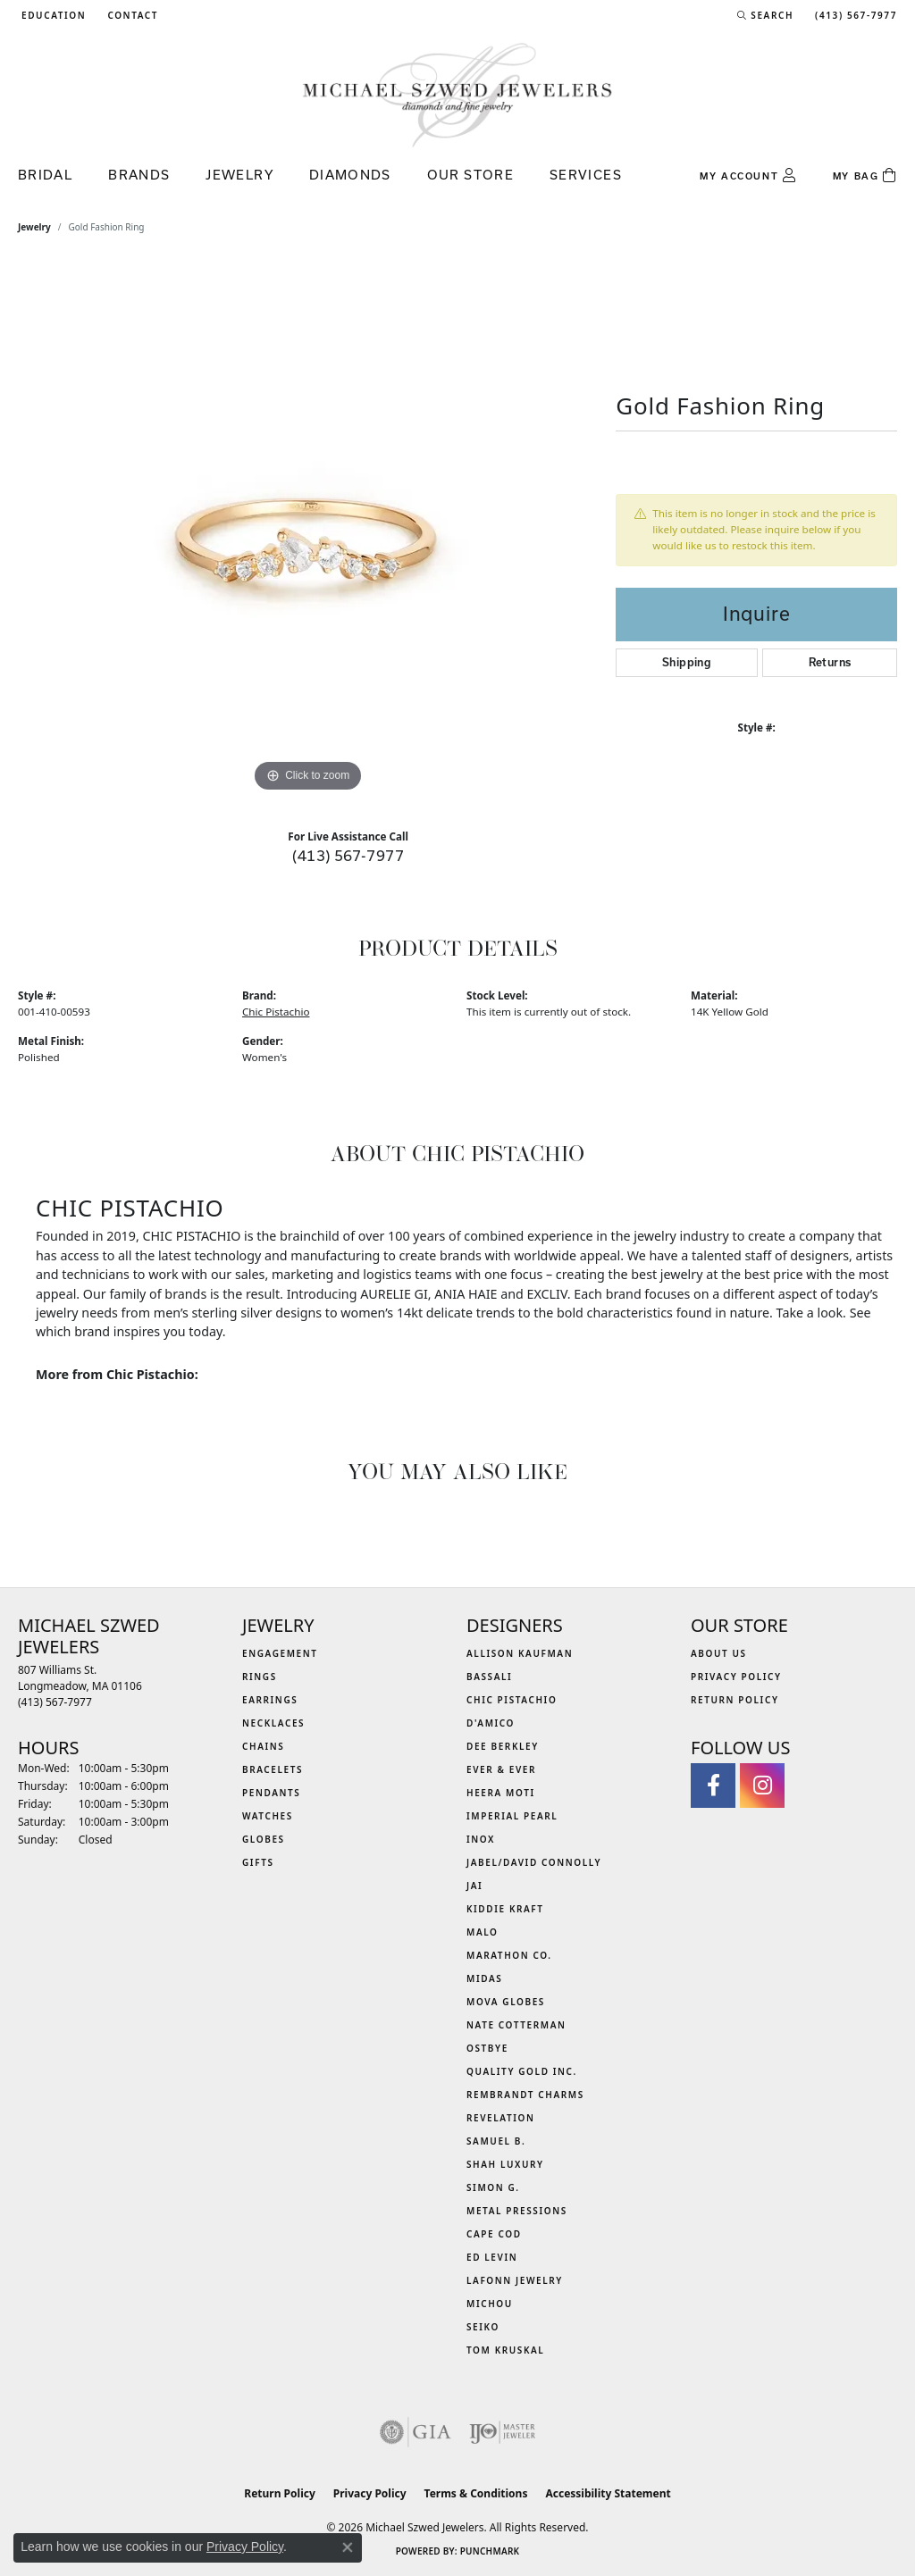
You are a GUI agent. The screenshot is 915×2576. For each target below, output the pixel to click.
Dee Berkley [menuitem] (502, 1746)
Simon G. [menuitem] (493, 2187)
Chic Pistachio (275, 1011)
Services (586, 174)
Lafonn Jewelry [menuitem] (514, 2280)
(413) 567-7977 (348, 855)
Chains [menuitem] (263, 1746)
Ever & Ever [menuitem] (501, 1769)
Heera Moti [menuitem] (500, 1792)
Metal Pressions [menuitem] (516, 2210)
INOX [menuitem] (480, 1839)
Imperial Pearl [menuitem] (512, 1816)
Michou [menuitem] (489, 2303)
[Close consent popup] (347, 2547)
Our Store (470, 174)
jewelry (34, 227)
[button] (52, 15)
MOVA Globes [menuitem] (505, 2001)
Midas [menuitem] (484, 1978)
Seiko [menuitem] (482, 2327)
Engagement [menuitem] (280, 1653)
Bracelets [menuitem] (272, 1769)
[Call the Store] (55, 1702)
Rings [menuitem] (259, 1676)
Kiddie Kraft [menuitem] (505, 1909)
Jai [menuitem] (474, 1885)
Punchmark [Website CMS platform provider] (490, 2551)
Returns (830, 662)
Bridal (45, 174)
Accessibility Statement (607, 2493)
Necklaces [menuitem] (273, 1723)
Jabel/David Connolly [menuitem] (533, 1862)
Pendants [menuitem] (271, 1792)
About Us (719, 1653)
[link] (131, 15)
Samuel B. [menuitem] (495, 2141)
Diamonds (350, 174)
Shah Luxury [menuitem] (505, 2164)
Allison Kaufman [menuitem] (519, 1653)
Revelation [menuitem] (500, 2118)
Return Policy (735, 1700)
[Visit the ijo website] (502, 2432)
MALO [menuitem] (482, 1932)
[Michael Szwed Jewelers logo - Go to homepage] (457, 94)
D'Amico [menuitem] (490, 1723)
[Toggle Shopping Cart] (865, 176)
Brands (139, 174)
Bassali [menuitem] (489, 1676)
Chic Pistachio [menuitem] (511, 1700)
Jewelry (239, 174)
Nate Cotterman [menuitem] (516, 2025)
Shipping (686, 662)
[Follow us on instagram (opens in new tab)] (762, 1785)
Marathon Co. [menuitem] (509, 1955)
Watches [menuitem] (267, 1816)
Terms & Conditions (476, 2493)
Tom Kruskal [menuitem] (505, 2350)
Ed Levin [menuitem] (491, 2257)
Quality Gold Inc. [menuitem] (521, 2071)
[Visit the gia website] (415, 2432)
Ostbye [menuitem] (487, 2048)
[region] (308, 529)
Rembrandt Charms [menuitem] (525, 2094)
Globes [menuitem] (263, 1839)
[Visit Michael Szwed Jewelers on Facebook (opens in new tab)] (713, 1785)
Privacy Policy (736, 1676)
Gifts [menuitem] (258, 1862)
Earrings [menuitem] (270, 1700)
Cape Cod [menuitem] (494, 2234)
